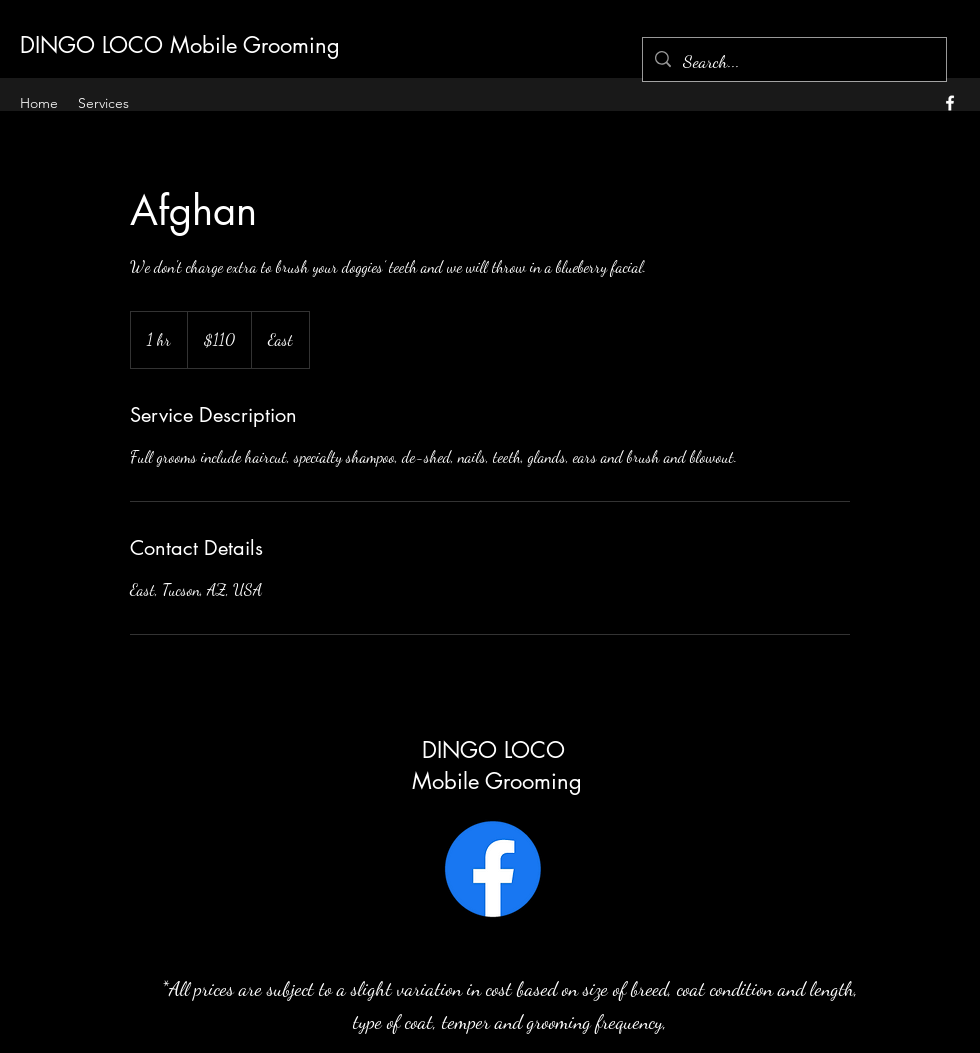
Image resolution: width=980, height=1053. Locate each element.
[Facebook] (493, 869)
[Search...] (793, 62)
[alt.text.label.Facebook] (950, 103)
